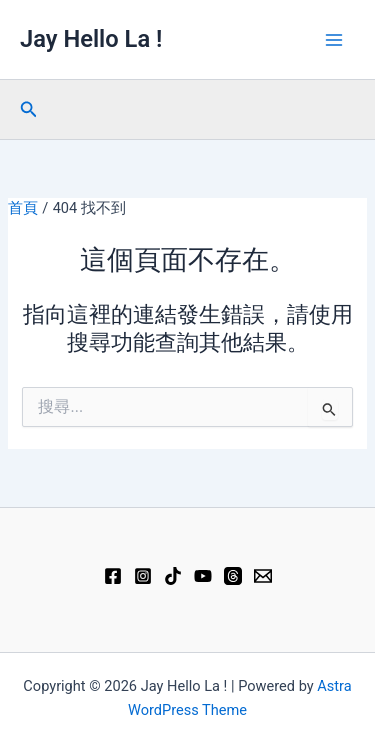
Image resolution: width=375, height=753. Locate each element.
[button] (29, 109)
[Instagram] (143, 576)
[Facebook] (113, 576)
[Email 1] (263, 576)
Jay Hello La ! (91, 39)
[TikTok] (173, 576)
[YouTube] (203, 576)
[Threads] (233, 576)
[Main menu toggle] (334, 40)
